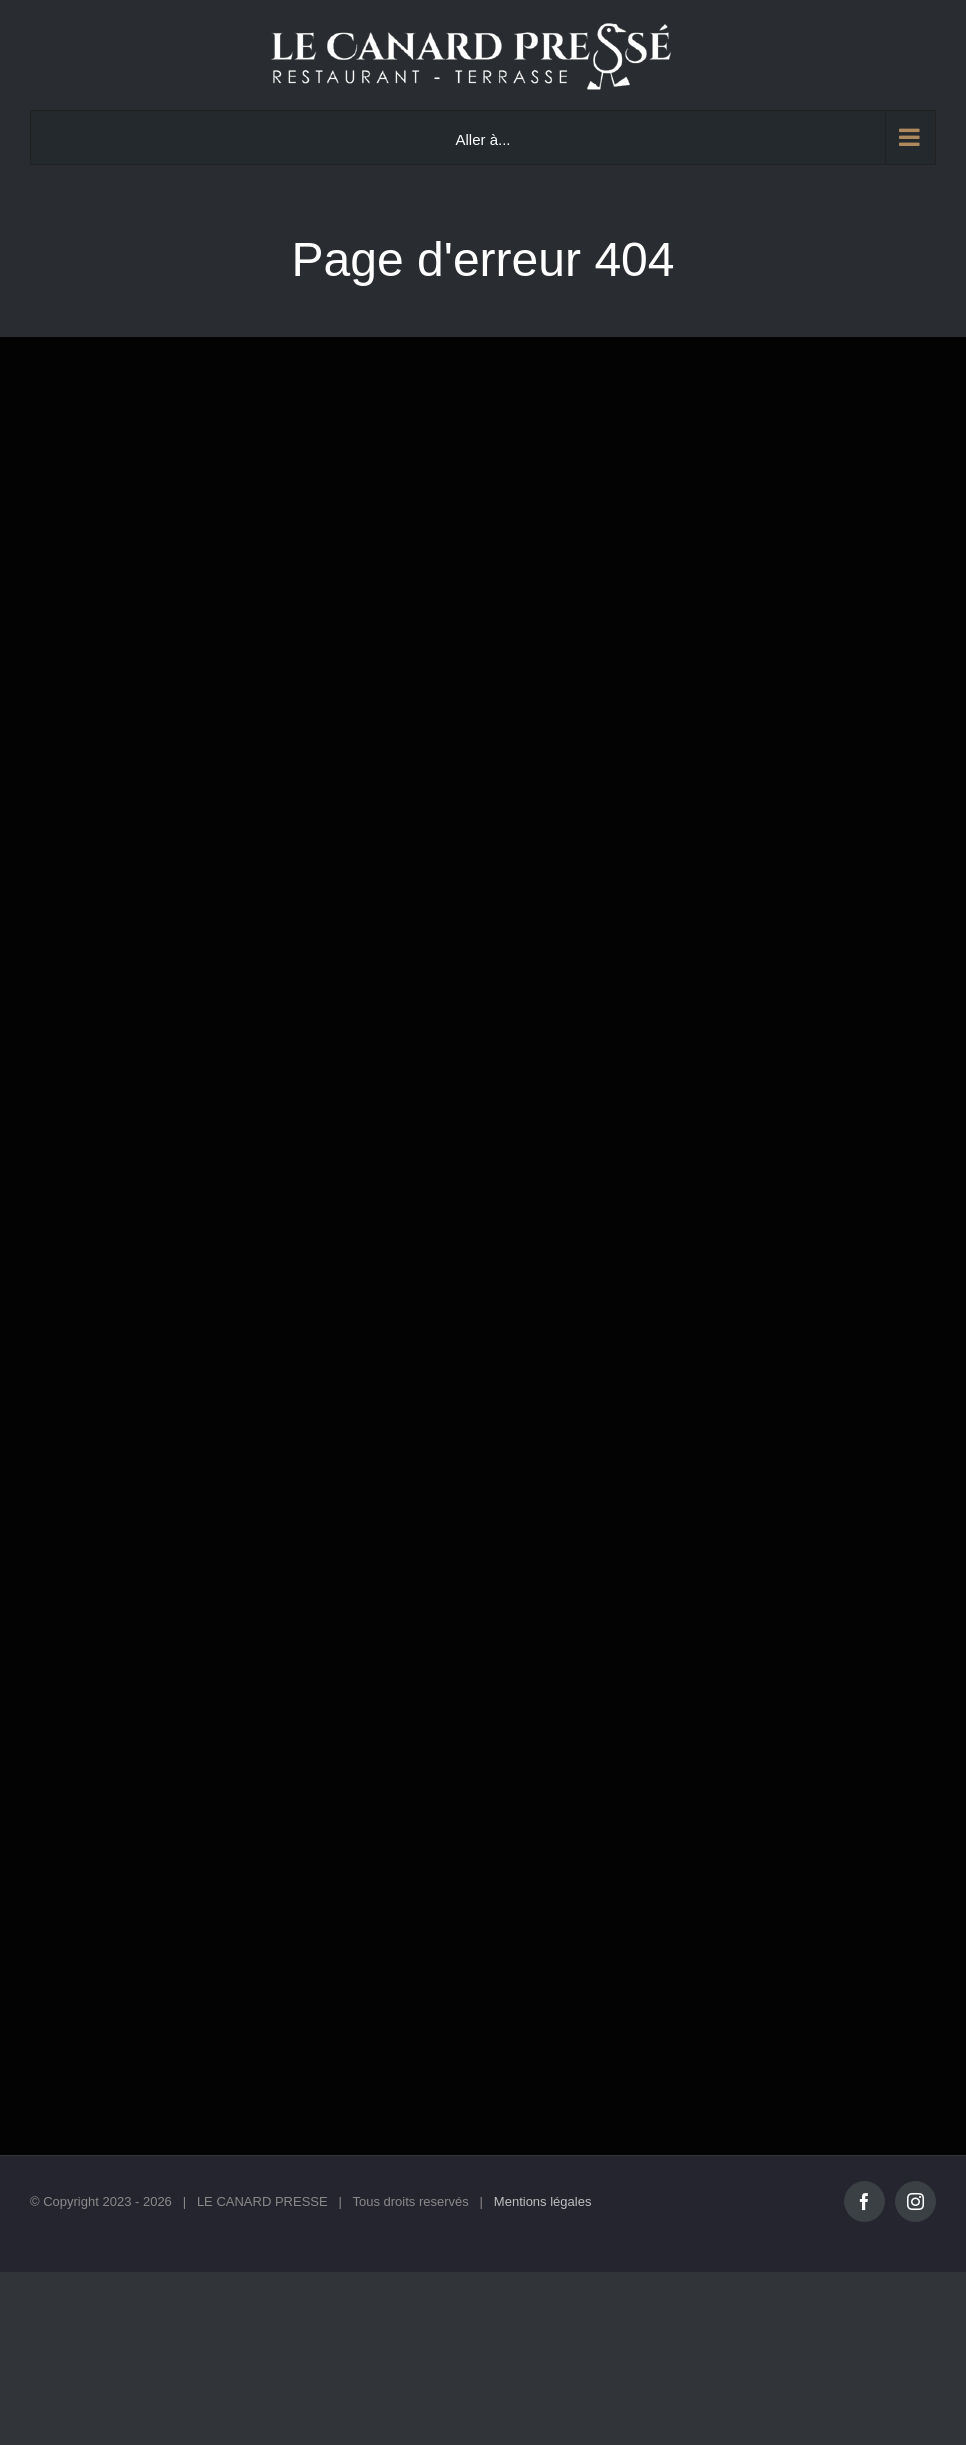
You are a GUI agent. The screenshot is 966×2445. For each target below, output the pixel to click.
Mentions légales (543, 2201)
